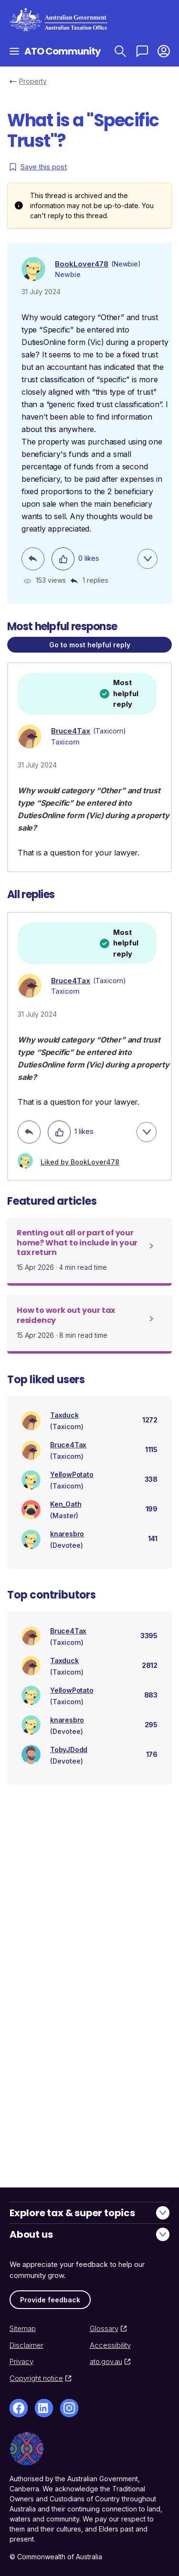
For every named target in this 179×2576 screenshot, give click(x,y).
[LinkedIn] (44, 2408)
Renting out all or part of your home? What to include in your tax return (77, 1242)
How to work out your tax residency (66, 1315)
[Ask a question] (142, 51)
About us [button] (89, 2234)
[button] (163, 51)
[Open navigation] (14, 51)
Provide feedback (50, 2300)
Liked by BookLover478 (80, 1162)
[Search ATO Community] (120, 51)
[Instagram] (69, 2408)
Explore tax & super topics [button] (89, 2213)
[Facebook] (19, 2408)
